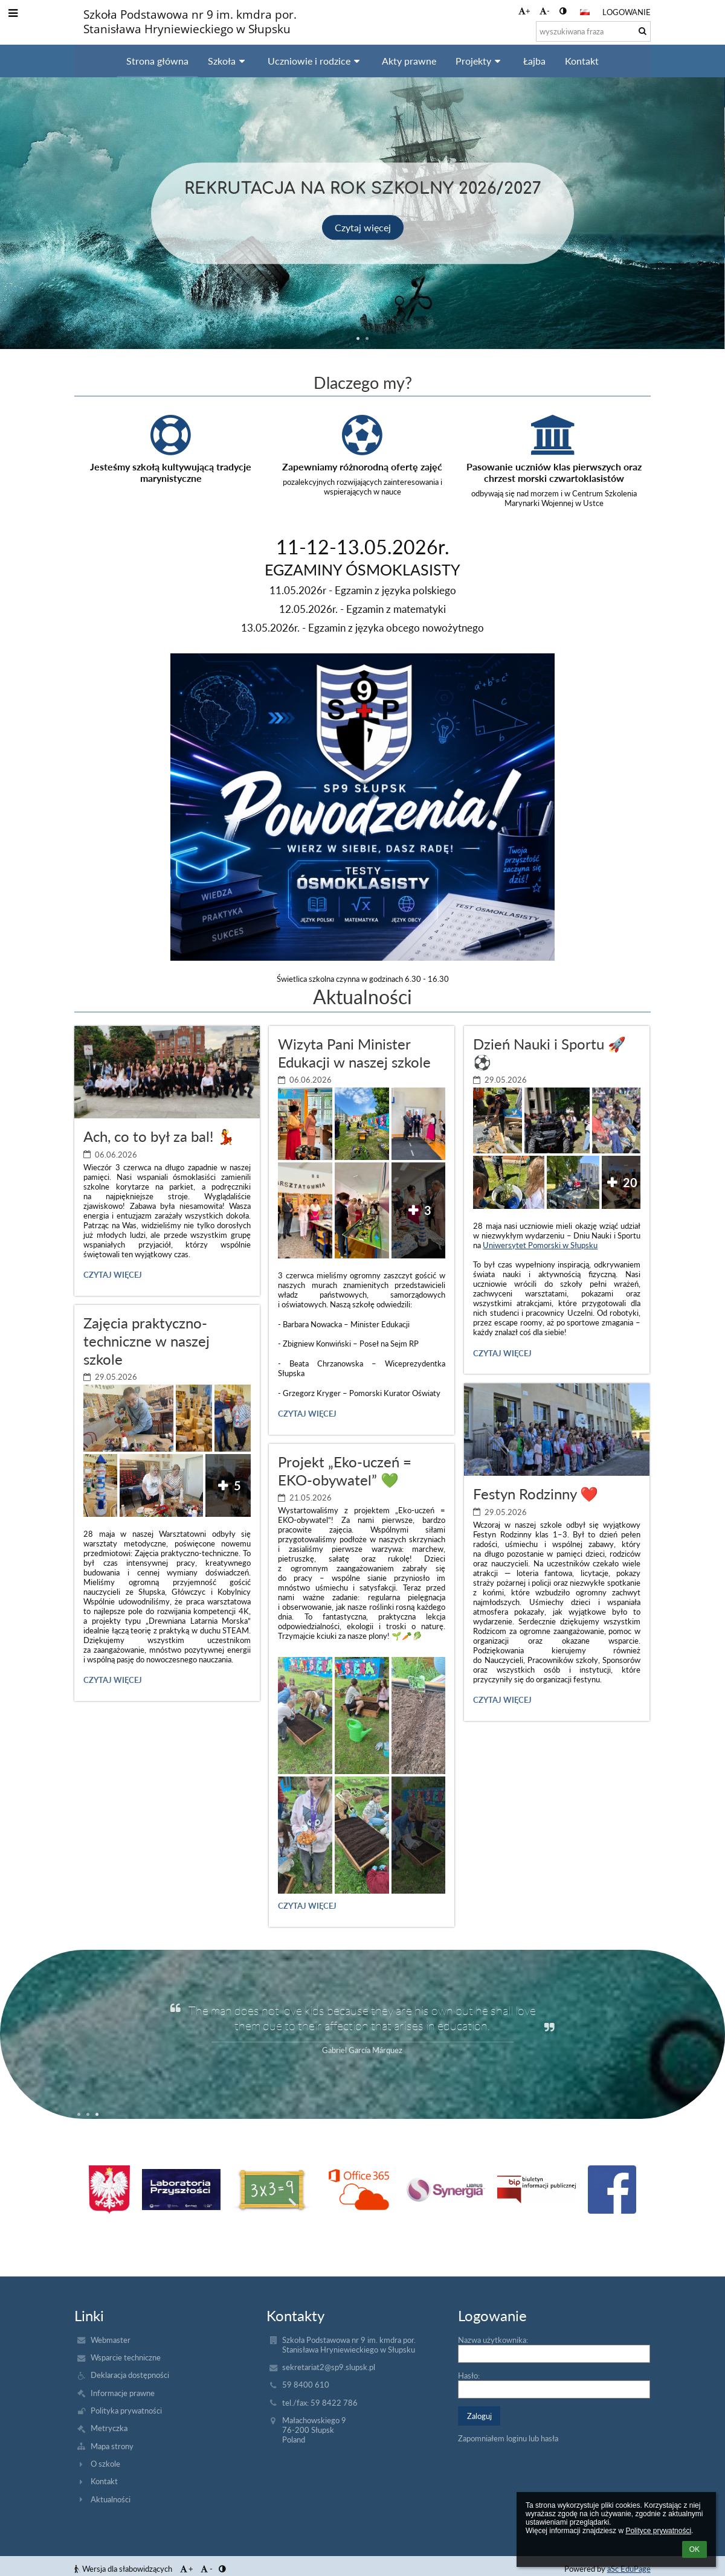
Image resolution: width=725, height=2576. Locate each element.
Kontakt (104, 2481)
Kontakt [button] (582, 60)
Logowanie (626, 12)
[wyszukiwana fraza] (593, 31)
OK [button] (694, 2549)
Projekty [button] (480, 60)
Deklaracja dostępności (130, 2375)
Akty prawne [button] (409, 60)
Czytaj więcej (362, 227)
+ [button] (524, 11)
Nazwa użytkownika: (493, 2340)
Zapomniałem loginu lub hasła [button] (508, 2438)
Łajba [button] (534, 60)
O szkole (105, 2464)
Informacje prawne (123, 2393)
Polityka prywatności (126, 2410)
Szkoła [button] (228, 60)
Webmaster (110, 2340)
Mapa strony (112, 2446)
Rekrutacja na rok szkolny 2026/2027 (362, 187)
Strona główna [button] (157, 60)
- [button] (545, 11)
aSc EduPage (629, 2569)
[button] (585, 12)
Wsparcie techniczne (126, 2357)
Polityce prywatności (658, 2530)
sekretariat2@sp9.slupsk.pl (328, 2367)
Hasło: (469, 2375)
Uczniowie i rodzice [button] (315, 60)
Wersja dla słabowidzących (124, 2569)
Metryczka (109, 2428)
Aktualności (110, 2499)
